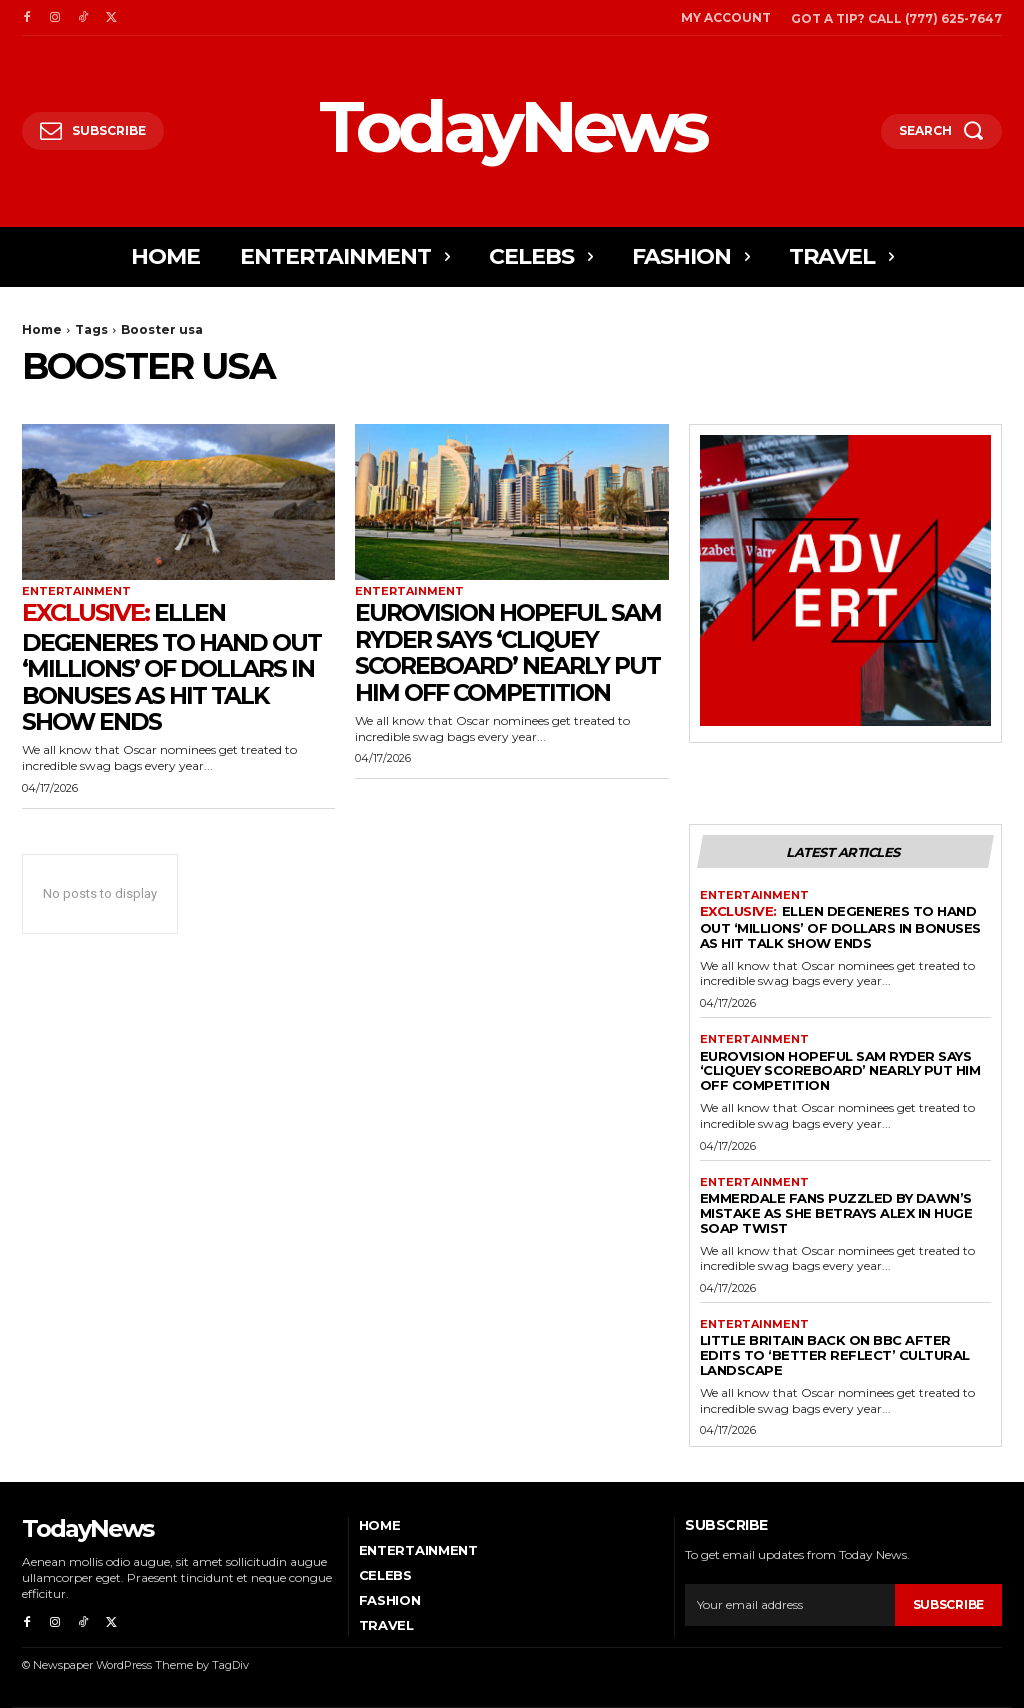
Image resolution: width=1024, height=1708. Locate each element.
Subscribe (948, 1604)
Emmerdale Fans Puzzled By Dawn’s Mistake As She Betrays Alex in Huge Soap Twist (836, 1213)
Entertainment (76, 591)
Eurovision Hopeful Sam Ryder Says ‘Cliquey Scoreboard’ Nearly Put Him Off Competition (510, 652)
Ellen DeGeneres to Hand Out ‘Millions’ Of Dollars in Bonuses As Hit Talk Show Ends (174, 667)
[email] (789, 1604)
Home (42, 329)
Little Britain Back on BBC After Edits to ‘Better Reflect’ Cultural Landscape (835, 1355)
